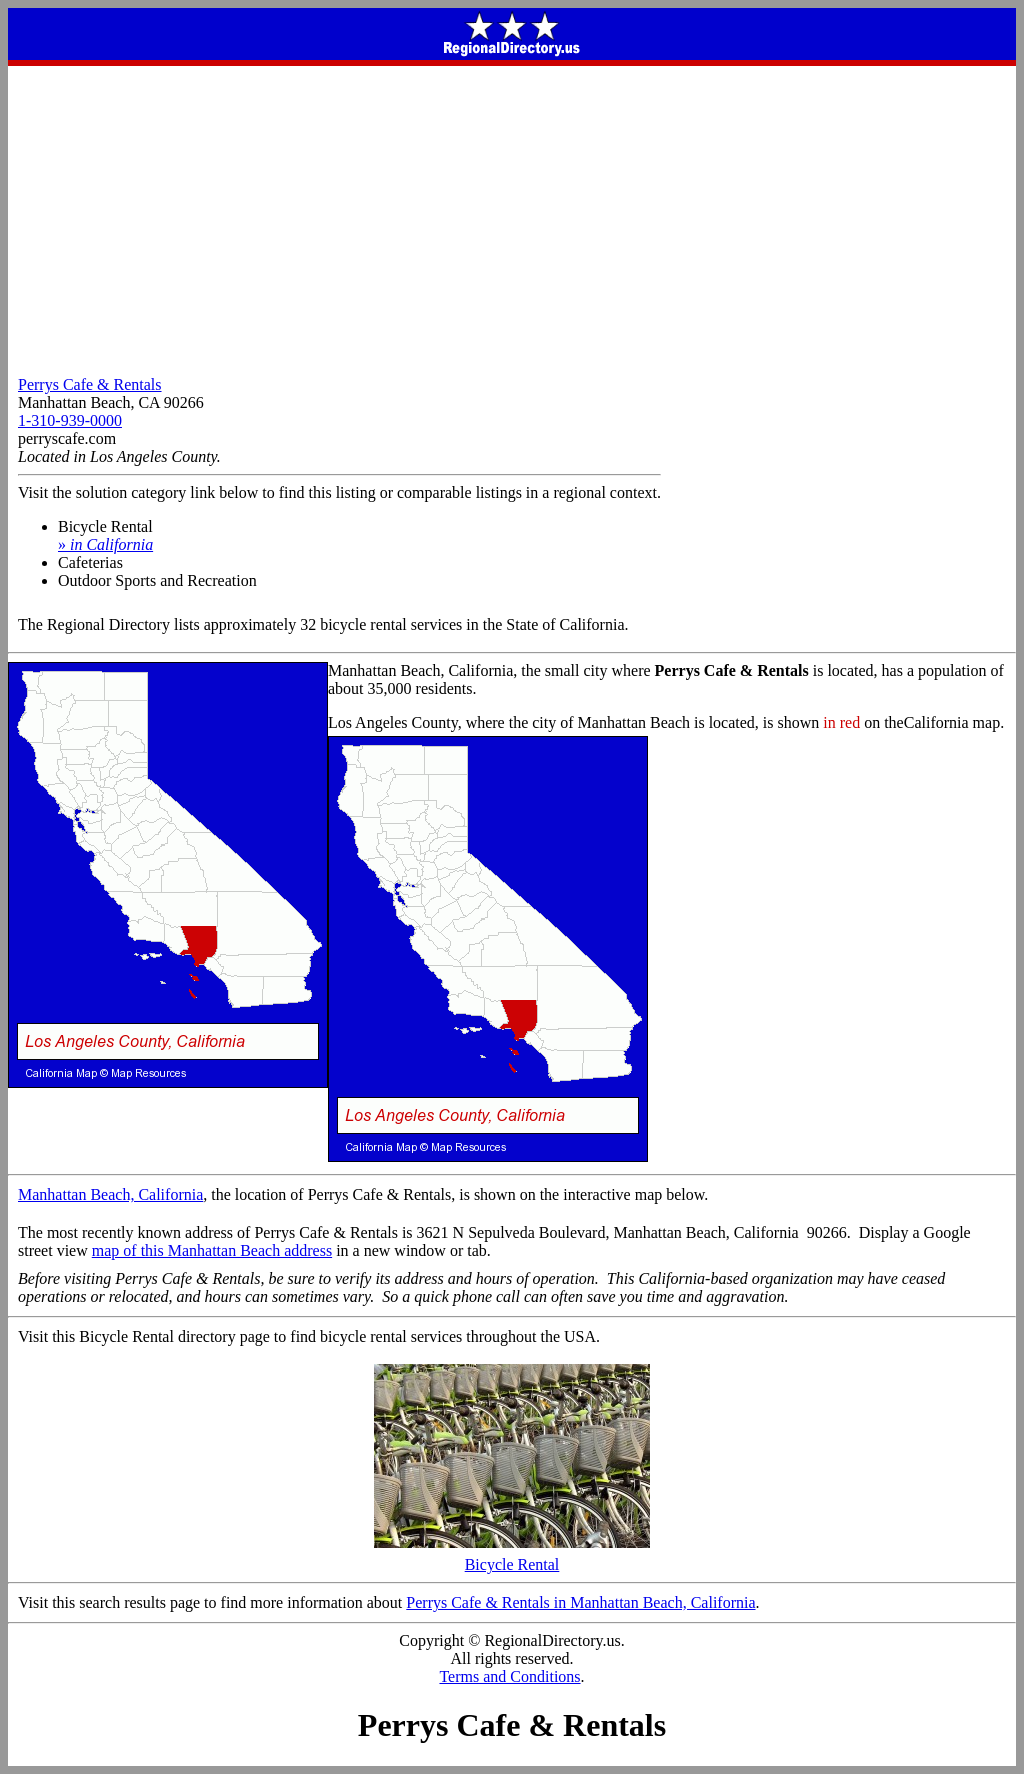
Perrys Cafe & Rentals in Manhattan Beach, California (580, 1602)
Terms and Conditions (509, 1676)
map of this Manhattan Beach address (212, 1250)
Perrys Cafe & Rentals (90, 384)
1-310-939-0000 (70, 420)
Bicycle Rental (512, 1557)
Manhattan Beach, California (110, 1194)
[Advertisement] (512, 216)
